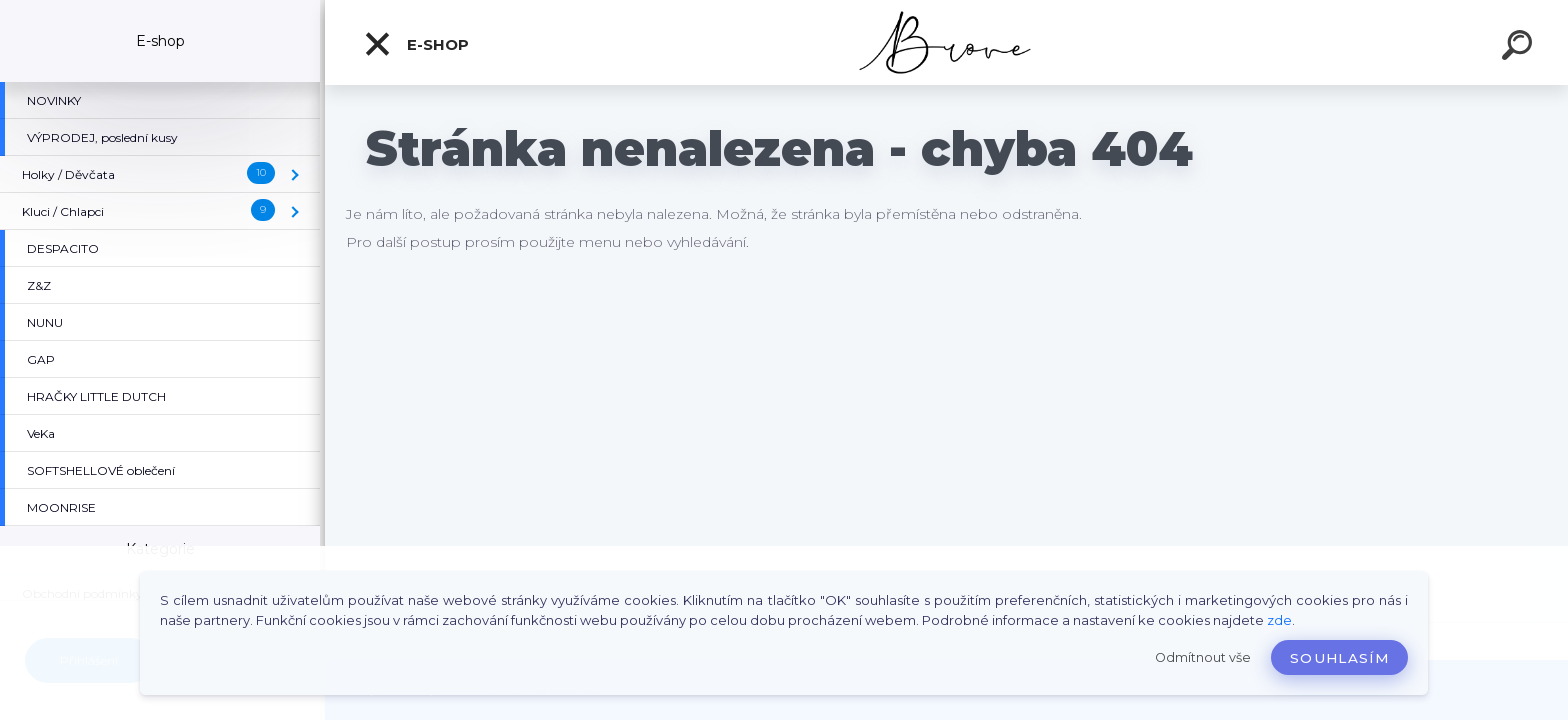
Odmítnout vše (1203, 657)
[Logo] (946, 42)
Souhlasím (1339, 658)
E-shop (416, 44)
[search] (1520, 48)
